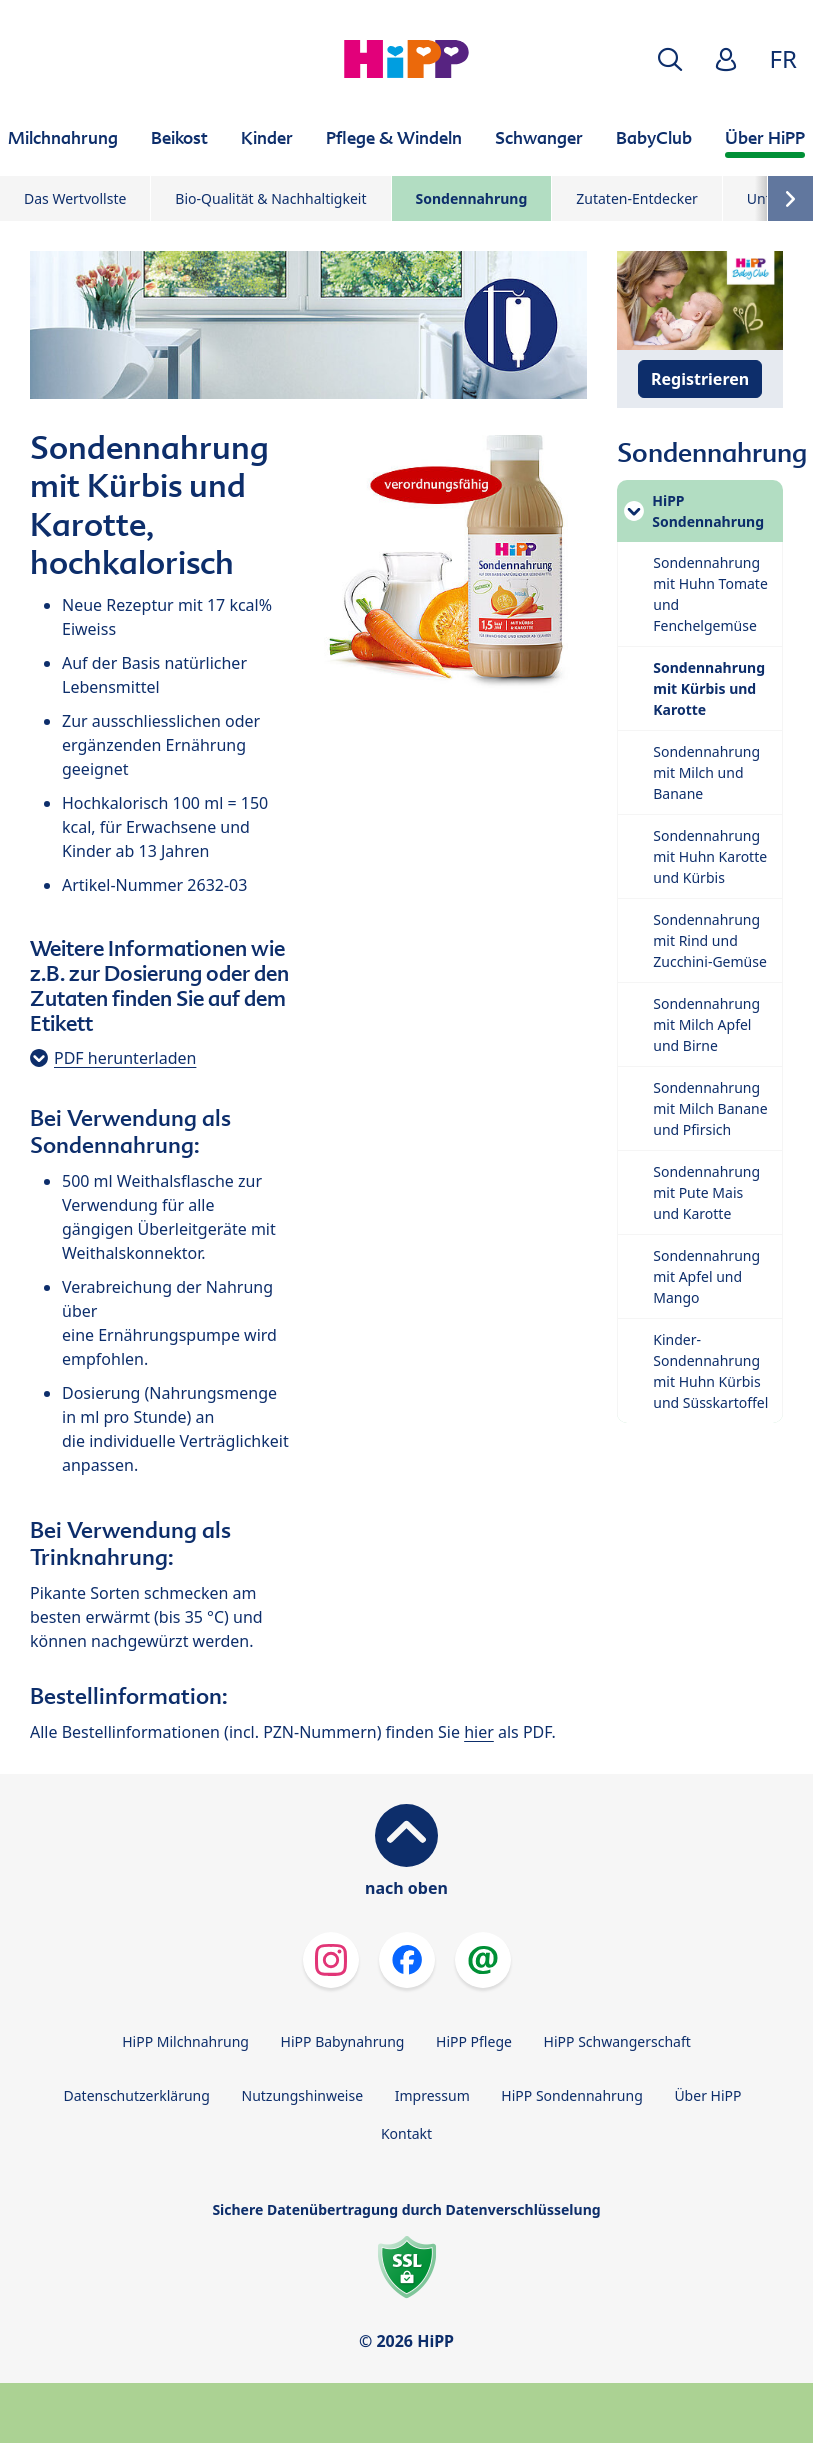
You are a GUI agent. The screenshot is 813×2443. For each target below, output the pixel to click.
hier (479, 1732)
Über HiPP (707, 2095)
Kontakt (406, 2133)
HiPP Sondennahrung (571, 2095)
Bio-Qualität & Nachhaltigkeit (270, 198)
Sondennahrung (472, 198)
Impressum (432, 2095)
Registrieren (700, 379)
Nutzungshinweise (303, 2095)
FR (783, 58)
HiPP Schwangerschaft (617, 2041)
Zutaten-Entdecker (637, 198)
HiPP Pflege (474, 2041)
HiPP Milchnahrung (185, 2041)
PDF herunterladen (125, 1058)
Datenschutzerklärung (137, 2095)
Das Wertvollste (75, 198)
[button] (670, 59)
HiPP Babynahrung (343, 2041)
